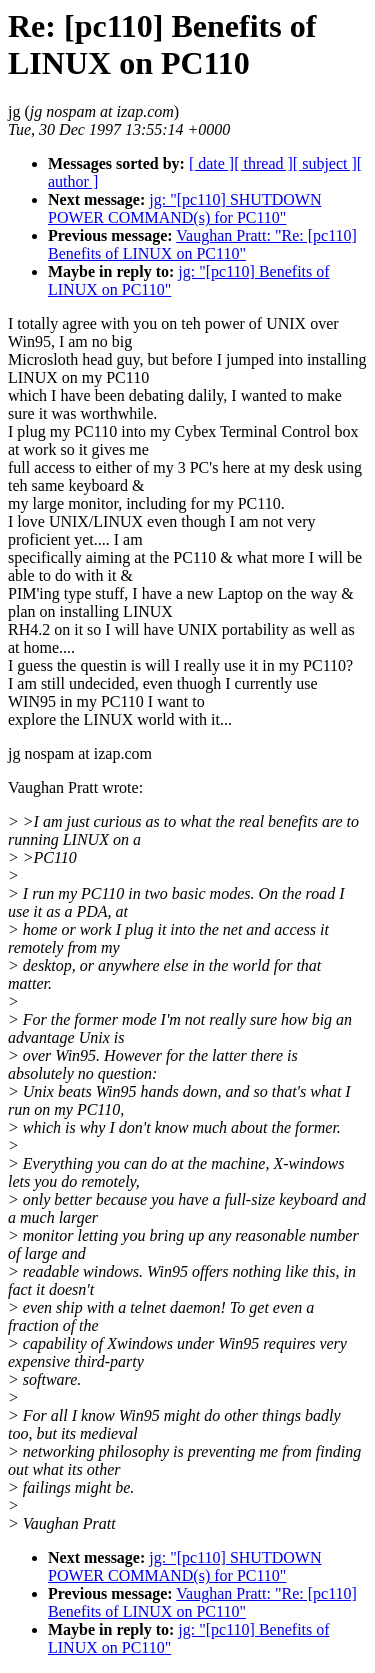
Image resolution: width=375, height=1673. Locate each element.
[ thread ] (263, 163)
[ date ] (211, 163)
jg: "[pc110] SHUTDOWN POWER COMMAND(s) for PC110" (184, 208)
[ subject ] (325, 163)
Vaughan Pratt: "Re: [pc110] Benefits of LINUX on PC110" (202, 244)
